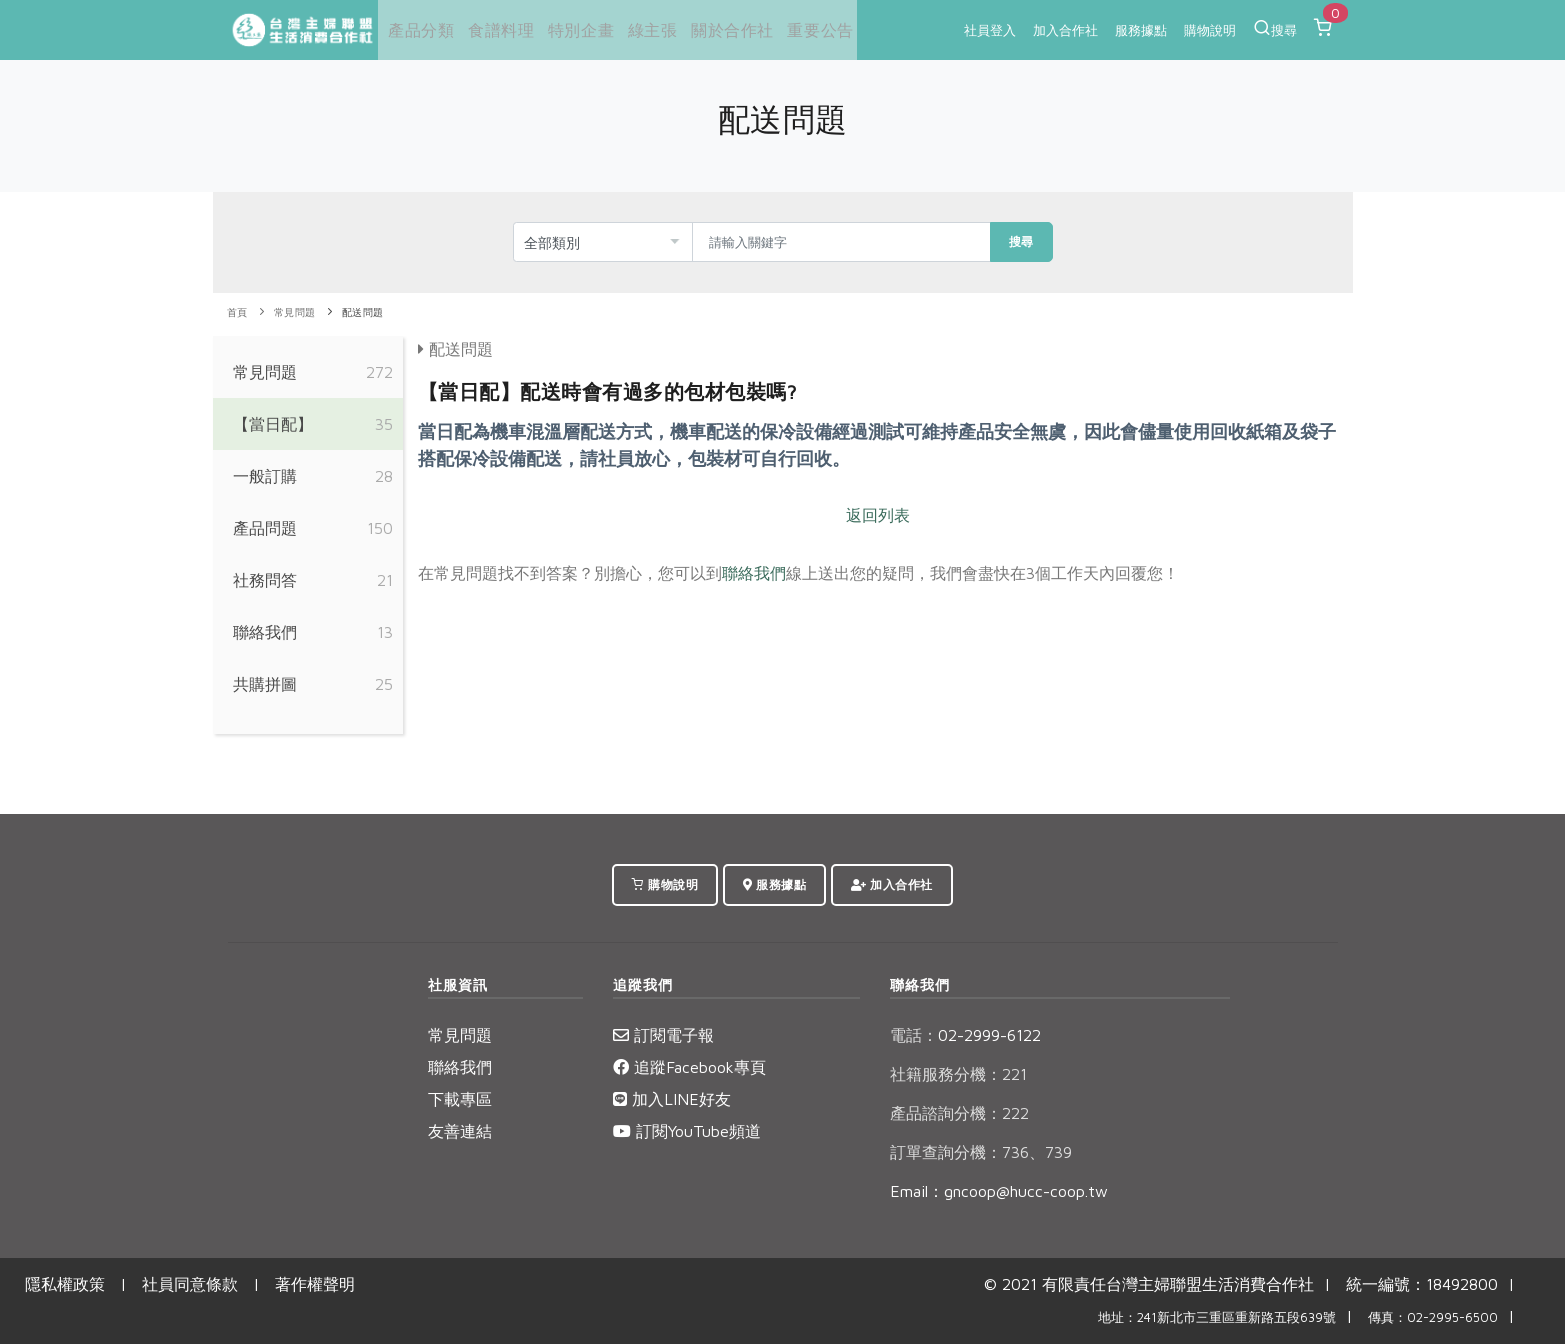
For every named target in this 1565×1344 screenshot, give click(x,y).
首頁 (237, 312)
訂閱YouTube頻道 (687, 1131)
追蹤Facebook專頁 (689, 1067)
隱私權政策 (65, 1284)
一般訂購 (265, 476)
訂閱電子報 (663, 1035)
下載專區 (460, 1099)
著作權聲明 (315, 1284)
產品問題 (265, 528)
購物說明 (1210, 30)
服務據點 (1141, 30)
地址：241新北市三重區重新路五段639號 (1217, 1317)
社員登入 (990, 30)
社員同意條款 (190, 1284)
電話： (914, 1035)
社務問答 (265, 580)
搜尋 (1275, 28)
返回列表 (878, 515)
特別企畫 (574, 30)
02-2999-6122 (965, 1035)
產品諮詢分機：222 (959, 1113)
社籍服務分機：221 (958, 1074)
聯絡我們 (265, 632)
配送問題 (363, 312)
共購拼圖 (265, 684)
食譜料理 (495, 30)
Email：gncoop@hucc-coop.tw (999, 1191)
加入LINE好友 (672, 1099)
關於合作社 (722, 30)
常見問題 (295, 312)
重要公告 (809, 30)
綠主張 (644, 30)
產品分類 (417, 30)
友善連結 (460, 1131)
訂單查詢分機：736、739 (981, 1152)
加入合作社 (1065, 30)
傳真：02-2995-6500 (1433, 1317)
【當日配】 (273, 424)
